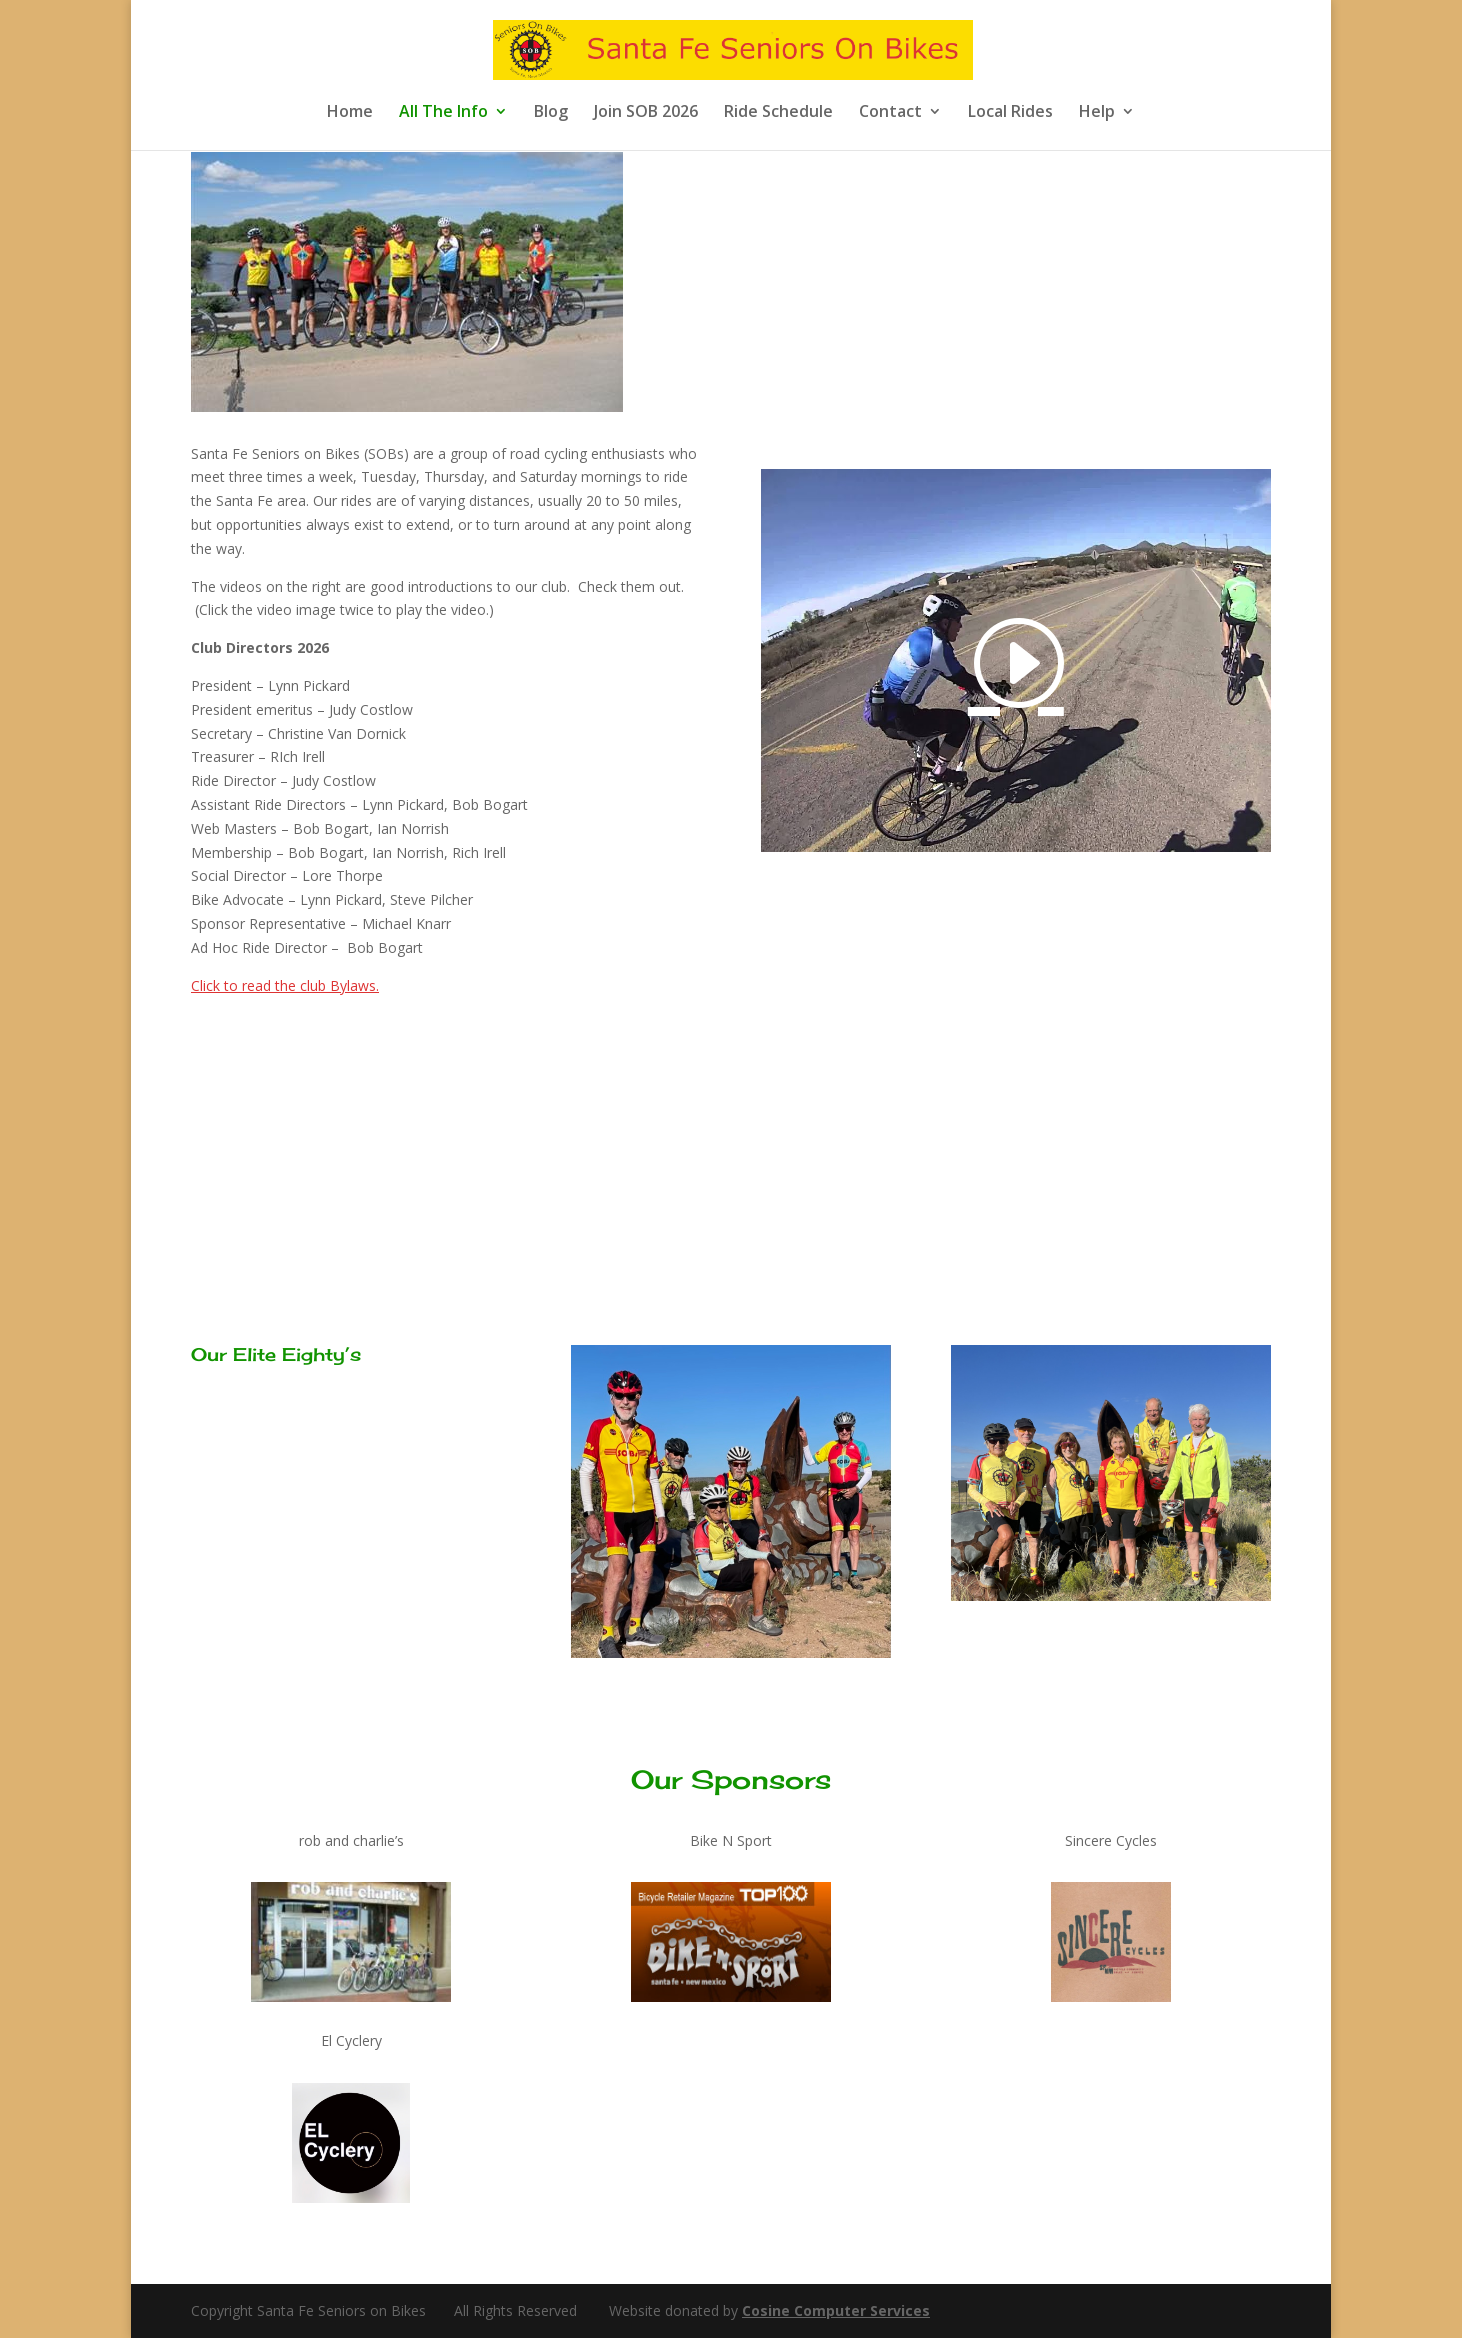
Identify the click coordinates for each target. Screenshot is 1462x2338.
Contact (890, 113)
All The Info (443, 113)
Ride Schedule (778, 113)
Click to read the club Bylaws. (285, 985)
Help (1097, 113)
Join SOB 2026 (646, 113)
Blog (551, 113)
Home (350, 113)
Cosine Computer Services (836, 2310)
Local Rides (1010, 113)
